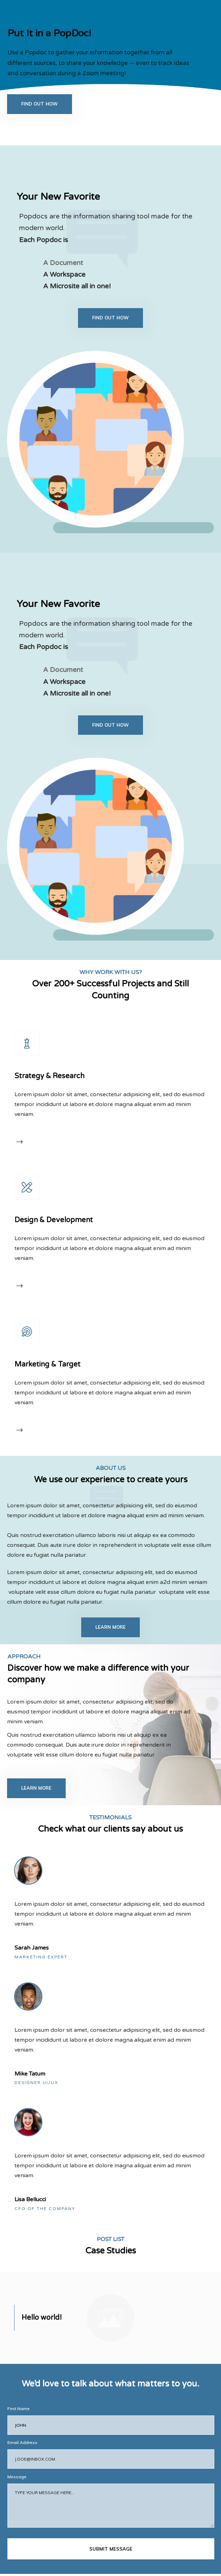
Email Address (22, 2391)
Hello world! (42, 2266)
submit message (110, 2497)
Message (16, 2425)
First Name (18, 2357)
